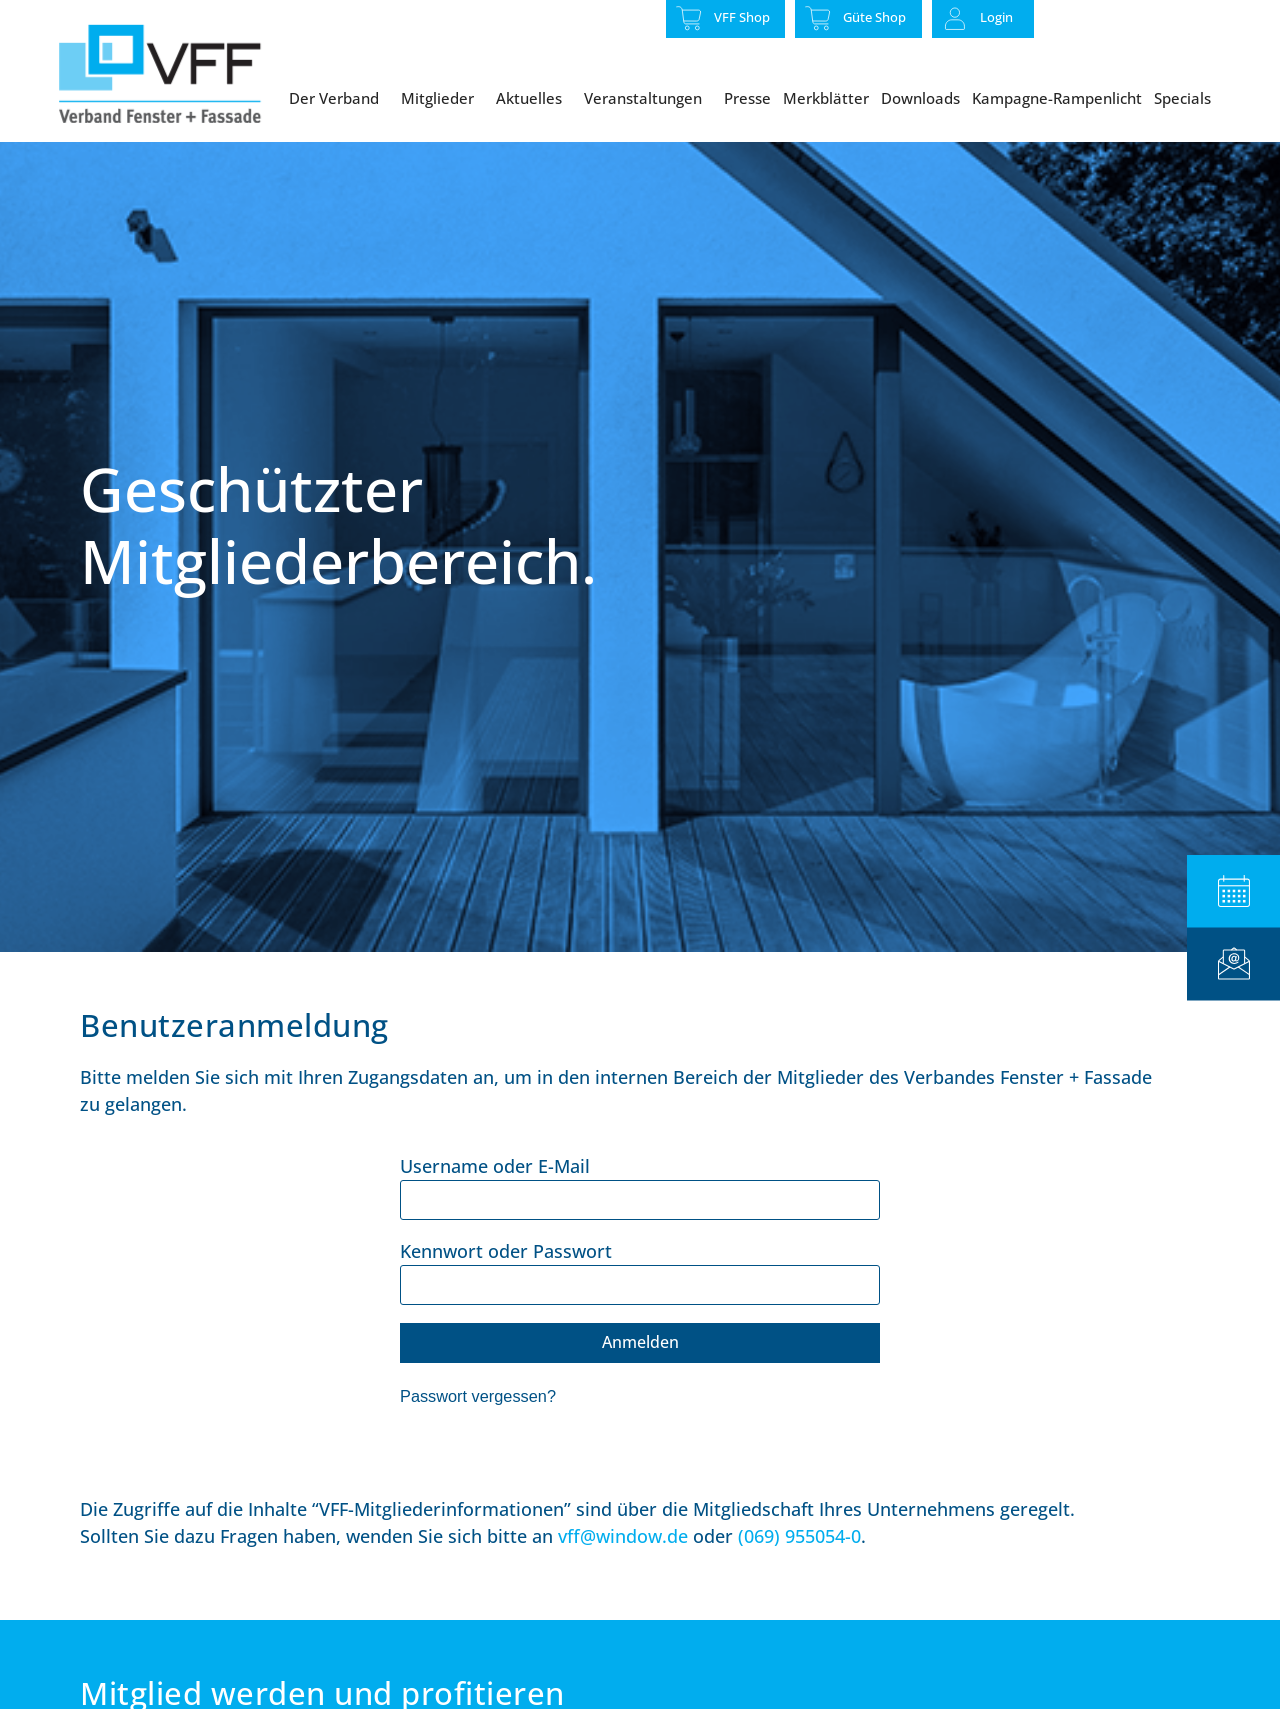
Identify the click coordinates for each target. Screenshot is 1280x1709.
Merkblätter (826, 98)
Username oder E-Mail (495, 1210)
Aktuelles (534, 98)
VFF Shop (742, 17)
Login (996, 17)
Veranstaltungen (648, 98)
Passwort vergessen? (478, 1441)
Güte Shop (874, 17)
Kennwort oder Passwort (506, 1295)
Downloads (920, 98)
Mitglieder (442, 98)
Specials (1187, 98)
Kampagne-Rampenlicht (1057, 98)
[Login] (955, 19)
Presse (747, 98)
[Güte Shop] (818, 18)
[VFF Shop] (689, 18)
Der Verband (339, 98)
